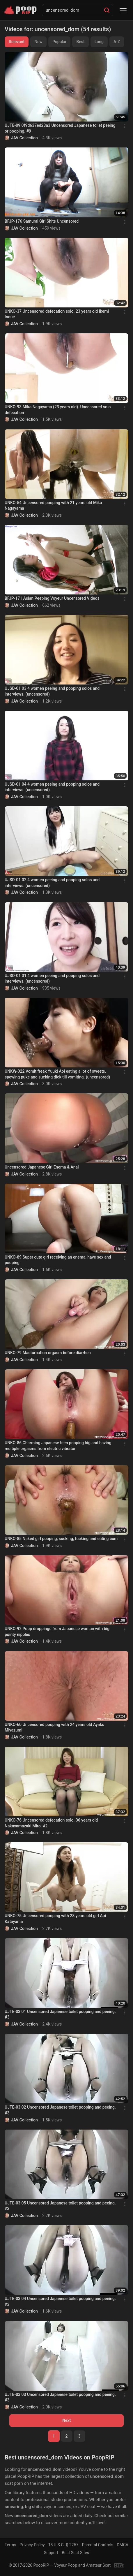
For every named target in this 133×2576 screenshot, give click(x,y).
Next (66, 2420)
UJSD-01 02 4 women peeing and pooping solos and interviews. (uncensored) (52, 882)
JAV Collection (24, 138)
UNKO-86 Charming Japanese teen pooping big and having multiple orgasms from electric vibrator (58, 1445)
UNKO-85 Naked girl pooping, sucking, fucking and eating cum (61, 1538)
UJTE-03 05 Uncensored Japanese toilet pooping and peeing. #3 (60, 2206)
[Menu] (123, 10)
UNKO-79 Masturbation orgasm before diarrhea (48, 1352)
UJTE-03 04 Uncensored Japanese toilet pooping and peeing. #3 (60, 2301)
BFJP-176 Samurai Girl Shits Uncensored (42, 221)
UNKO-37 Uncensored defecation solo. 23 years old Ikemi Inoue (57, 314)
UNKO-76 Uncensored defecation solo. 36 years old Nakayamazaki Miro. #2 (51, 1823)
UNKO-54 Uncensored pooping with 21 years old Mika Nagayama (53, 505)
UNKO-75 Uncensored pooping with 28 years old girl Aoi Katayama (55, 1918)
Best (80, 41)
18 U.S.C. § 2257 (63, 2544)
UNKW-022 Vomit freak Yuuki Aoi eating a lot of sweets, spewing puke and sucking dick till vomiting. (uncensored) (57, 1074)
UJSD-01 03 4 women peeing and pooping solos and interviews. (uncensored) (52, 691)
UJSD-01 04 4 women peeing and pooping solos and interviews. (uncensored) (52, 787)
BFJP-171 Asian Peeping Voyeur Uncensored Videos (52, 598)
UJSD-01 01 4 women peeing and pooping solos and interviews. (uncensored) (52, 978)
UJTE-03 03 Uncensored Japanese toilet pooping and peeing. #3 (60, 2397)
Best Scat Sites (75, 2552)
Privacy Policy (32, 2544)
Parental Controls (97, 2544)
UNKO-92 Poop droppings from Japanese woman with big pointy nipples (57, 1631)
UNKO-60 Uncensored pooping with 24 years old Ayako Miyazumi (54, 1727)
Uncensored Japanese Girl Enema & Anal (42, 1167)
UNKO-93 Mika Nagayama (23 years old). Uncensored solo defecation (58, 409)
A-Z (117, 41)
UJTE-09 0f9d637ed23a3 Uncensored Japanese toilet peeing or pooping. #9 (60, 128)
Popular (59, 41)
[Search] (107, 10)
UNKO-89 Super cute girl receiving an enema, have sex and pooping (58, 1260)
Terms (10, 2544)
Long (99, 41)
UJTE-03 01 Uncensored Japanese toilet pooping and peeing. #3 (60, 2014)
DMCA (122, 2544)
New (38, 41)
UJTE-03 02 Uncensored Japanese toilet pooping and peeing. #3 (60, 2110)
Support (51, 2552)
